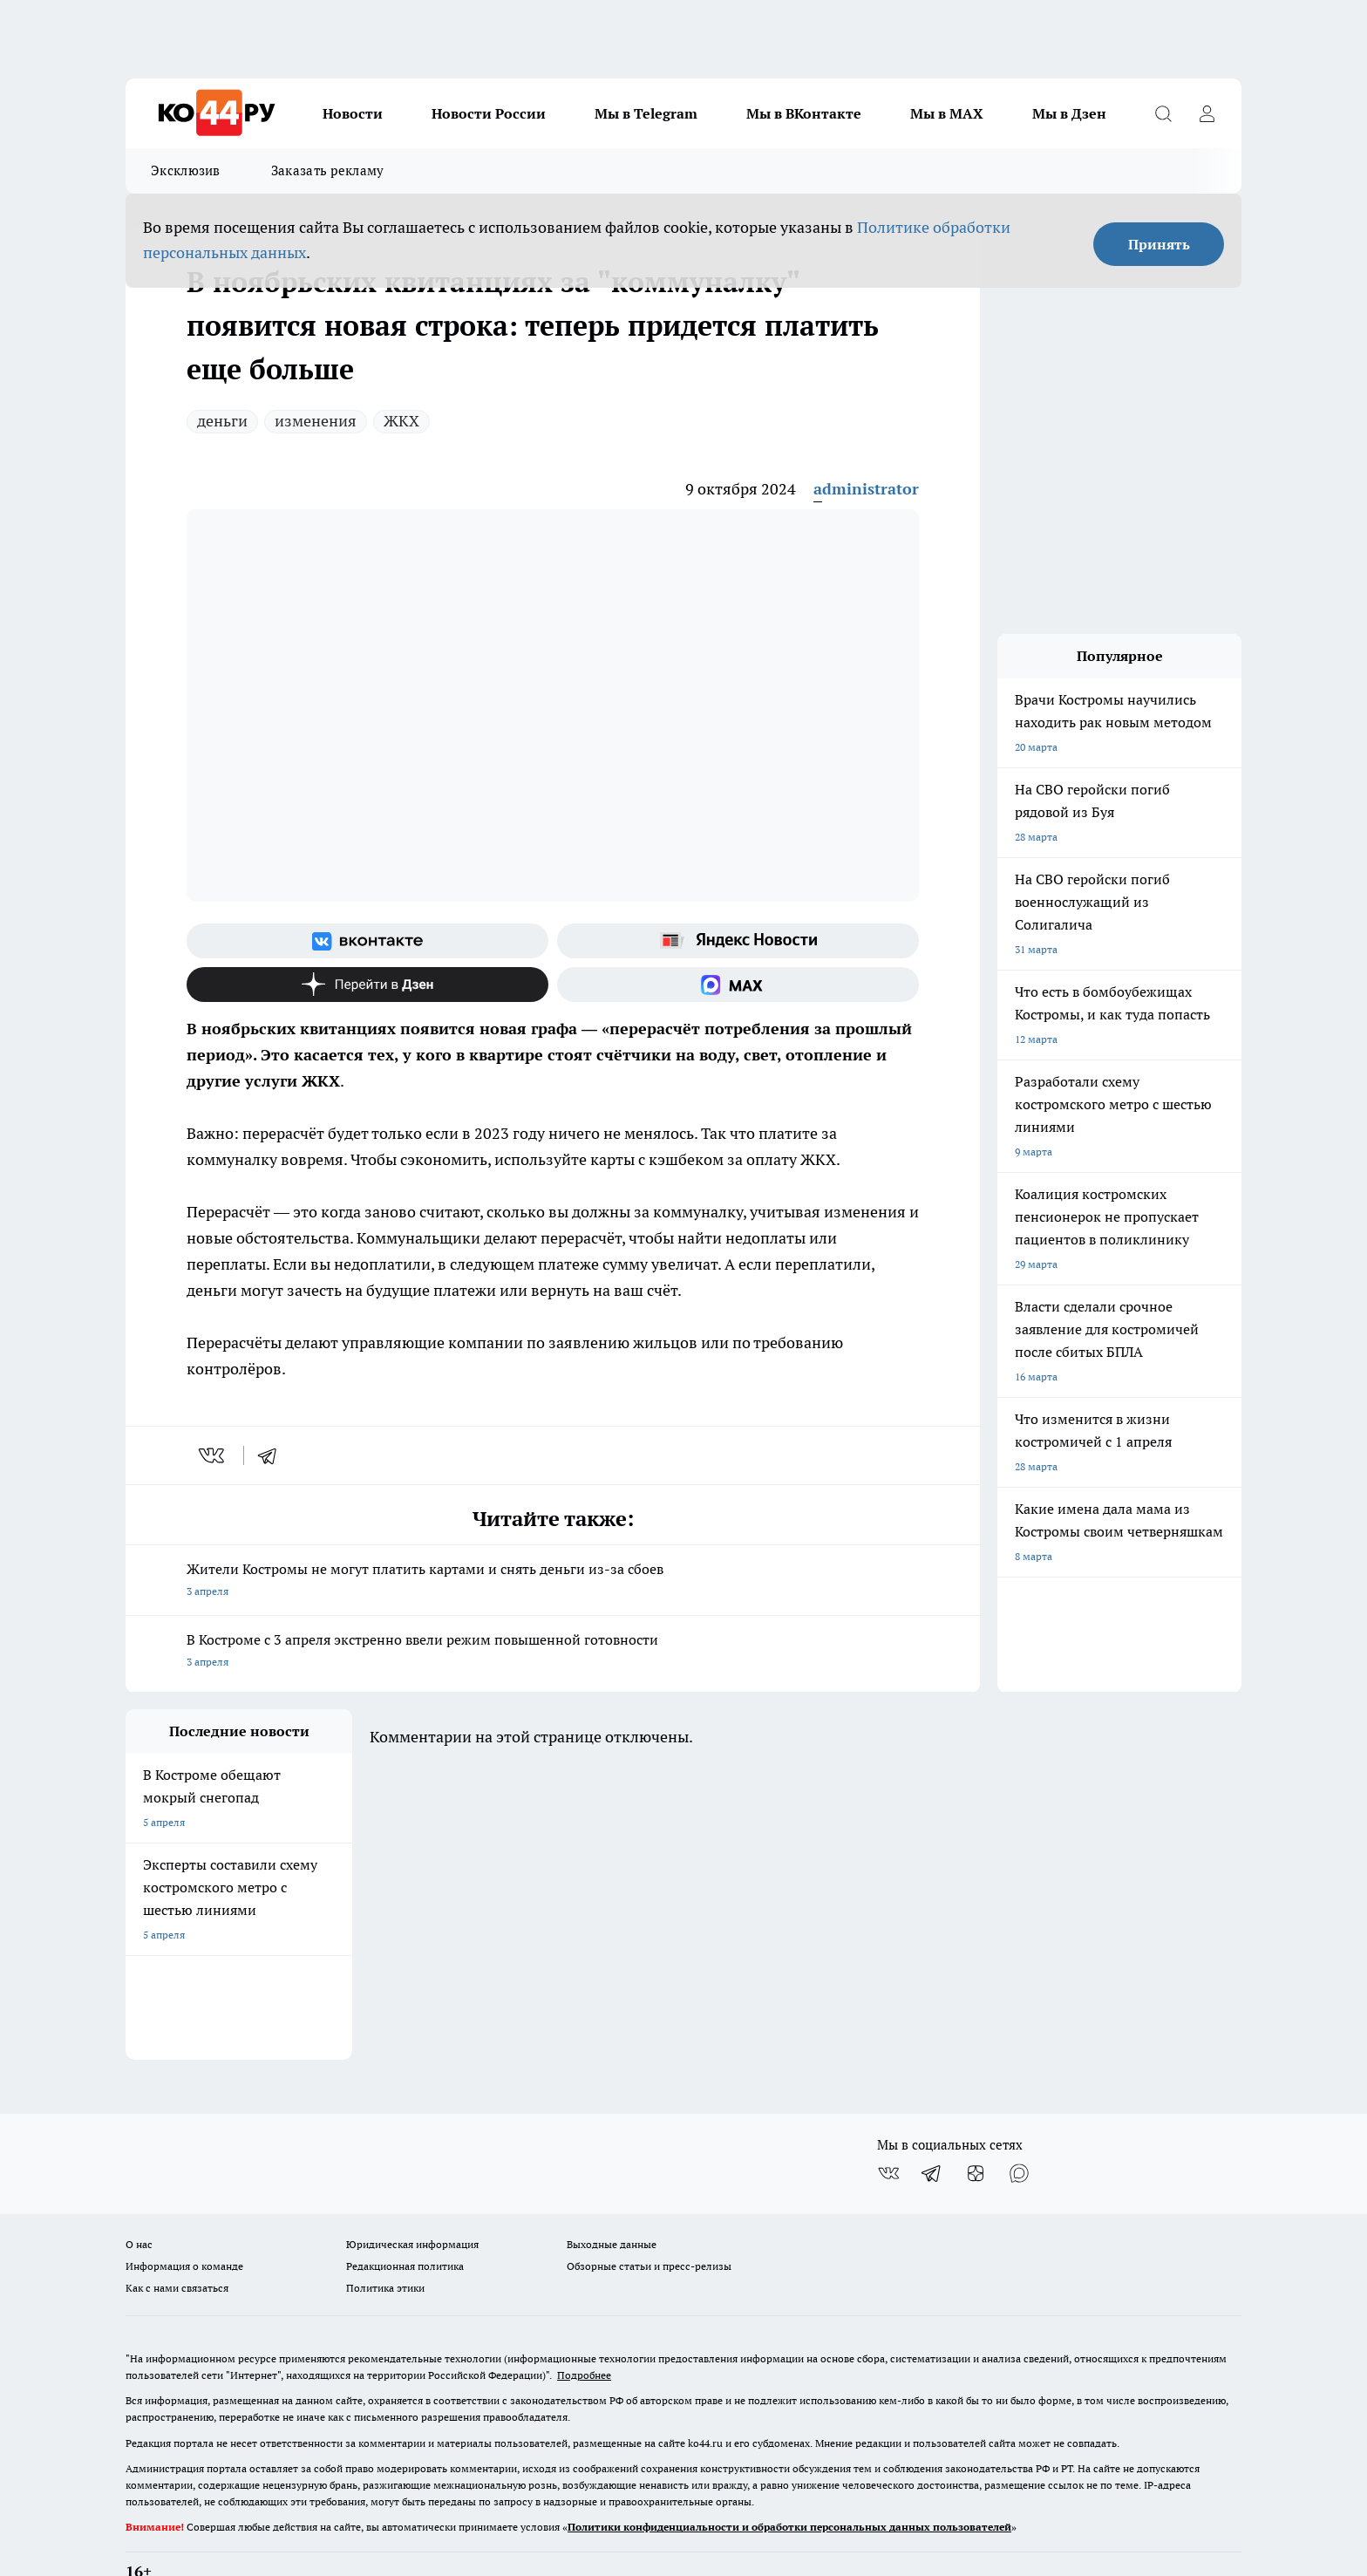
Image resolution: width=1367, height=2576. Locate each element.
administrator (866, 489)
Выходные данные (611, 2199)
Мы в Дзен (1069, 113)
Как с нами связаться (177, 2243)
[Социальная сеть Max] (738, 984)
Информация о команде (184, 2221)
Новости (353, 113)
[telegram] (272, 1455)
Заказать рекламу (327, 170)
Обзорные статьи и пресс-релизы (649, 2221)
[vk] (213, 1455)
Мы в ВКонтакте (803, 113)
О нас (139, 2199)
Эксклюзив (186, 170)
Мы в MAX (946, 113)
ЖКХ (401, 421)
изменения (316, 421)
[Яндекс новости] (738, 940)
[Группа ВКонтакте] (367, 940)
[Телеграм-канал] (932, 2128)
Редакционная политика (405, 2221)
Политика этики (385, 2243)
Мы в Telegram (646, 113)
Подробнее (584, 2330)
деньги (222, 421)
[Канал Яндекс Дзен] (367, 984)
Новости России (489, 113)
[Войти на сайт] (1206, 113)
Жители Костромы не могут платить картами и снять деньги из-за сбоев (553, 1581)
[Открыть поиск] (1163, 113)
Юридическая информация (412, 2199)
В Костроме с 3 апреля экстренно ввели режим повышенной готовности (553, 1652)
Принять (1159, 244)
